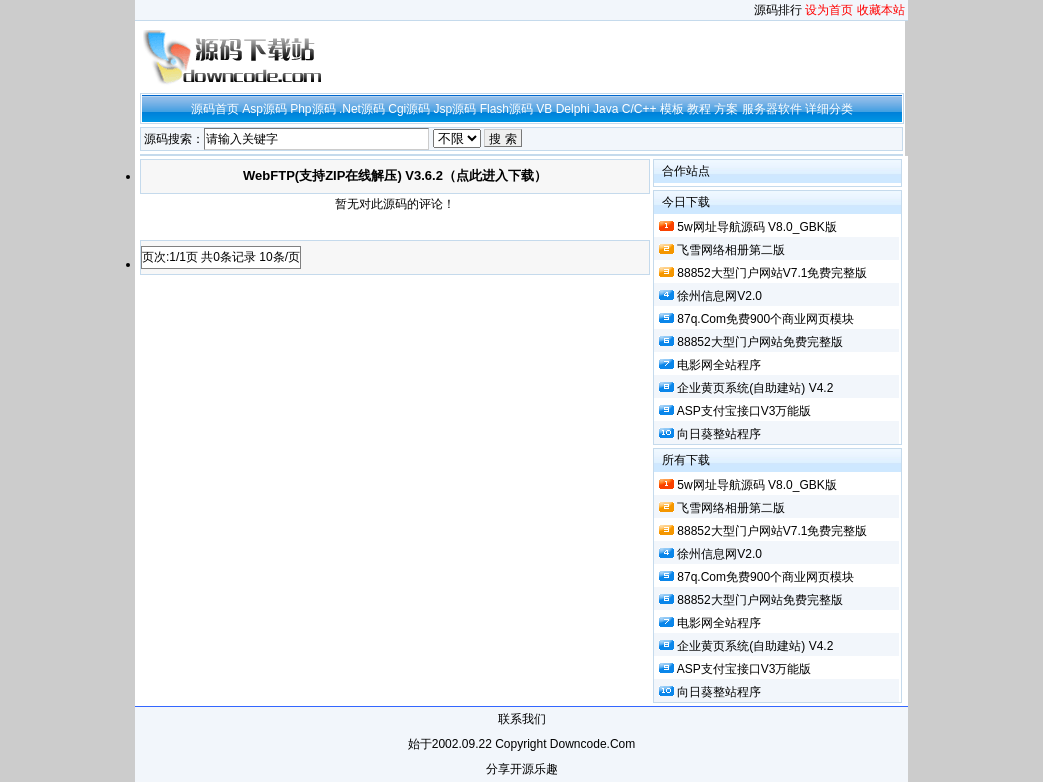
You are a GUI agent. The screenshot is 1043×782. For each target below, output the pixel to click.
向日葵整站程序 (719, 434)
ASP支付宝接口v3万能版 (744, 411)
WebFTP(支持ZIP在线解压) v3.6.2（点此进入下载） (395, 175)
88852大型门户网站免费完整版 (759, 342)
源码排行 (778, 10)
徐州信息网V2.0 (719, 296)
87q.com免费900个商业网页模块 (765, 319)
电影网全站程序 (719, 365)
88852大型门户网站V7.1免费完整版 (772, 273)
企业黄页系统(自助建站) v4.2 (755, 388)
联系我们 (522, 719)
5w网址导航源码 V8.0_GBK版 (756, 227)
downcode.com (592, 744)
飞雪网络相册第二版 (731, 250)
